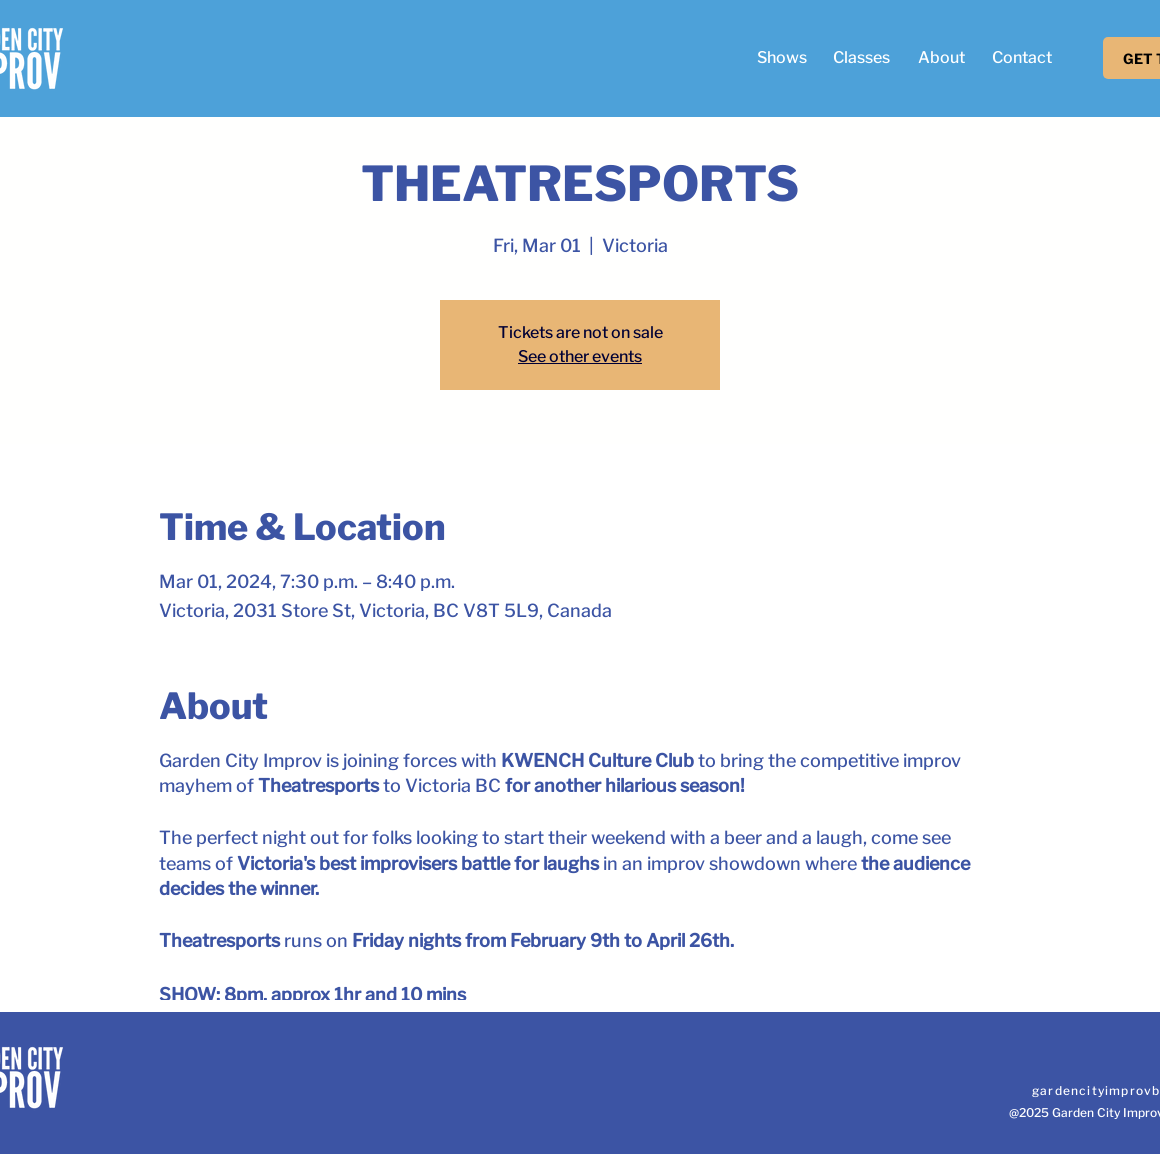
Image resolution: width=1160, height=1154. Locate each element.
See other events (580, 356)
